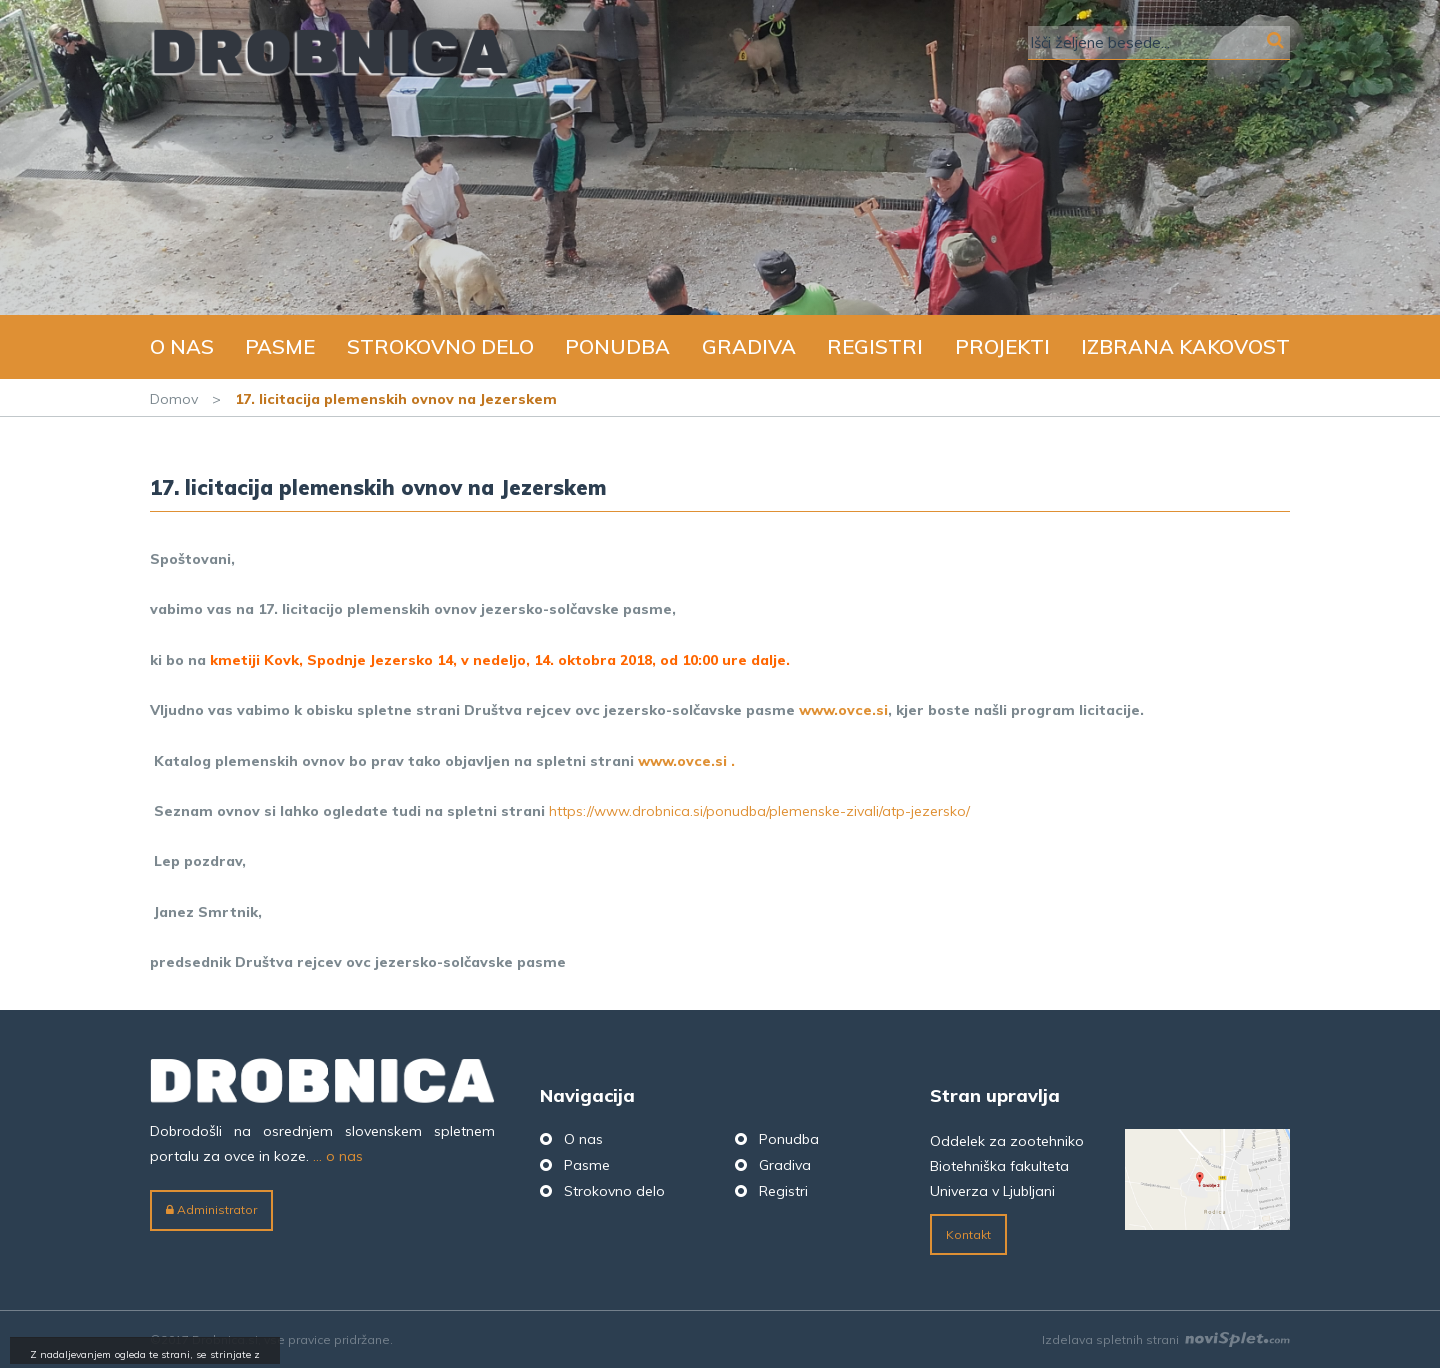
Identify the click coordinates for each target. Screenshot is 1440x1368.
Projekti (1002, 346)
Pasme (280, 346)
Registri (875, 346)
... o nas (338, 1156)
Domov (174, 399)
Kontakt (968, 1234)
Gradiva (749, 346)
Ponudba (617, 346)
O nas (182, 346)
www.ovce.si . (686, 761)
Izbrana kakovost (1185, 346)
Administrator (211, 1209)
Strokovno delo (440, 346)
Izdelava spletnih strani (1166, 1339)
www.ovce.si (843, 710)
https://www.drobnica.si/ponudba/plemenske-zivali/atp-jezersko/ (759, 811)
